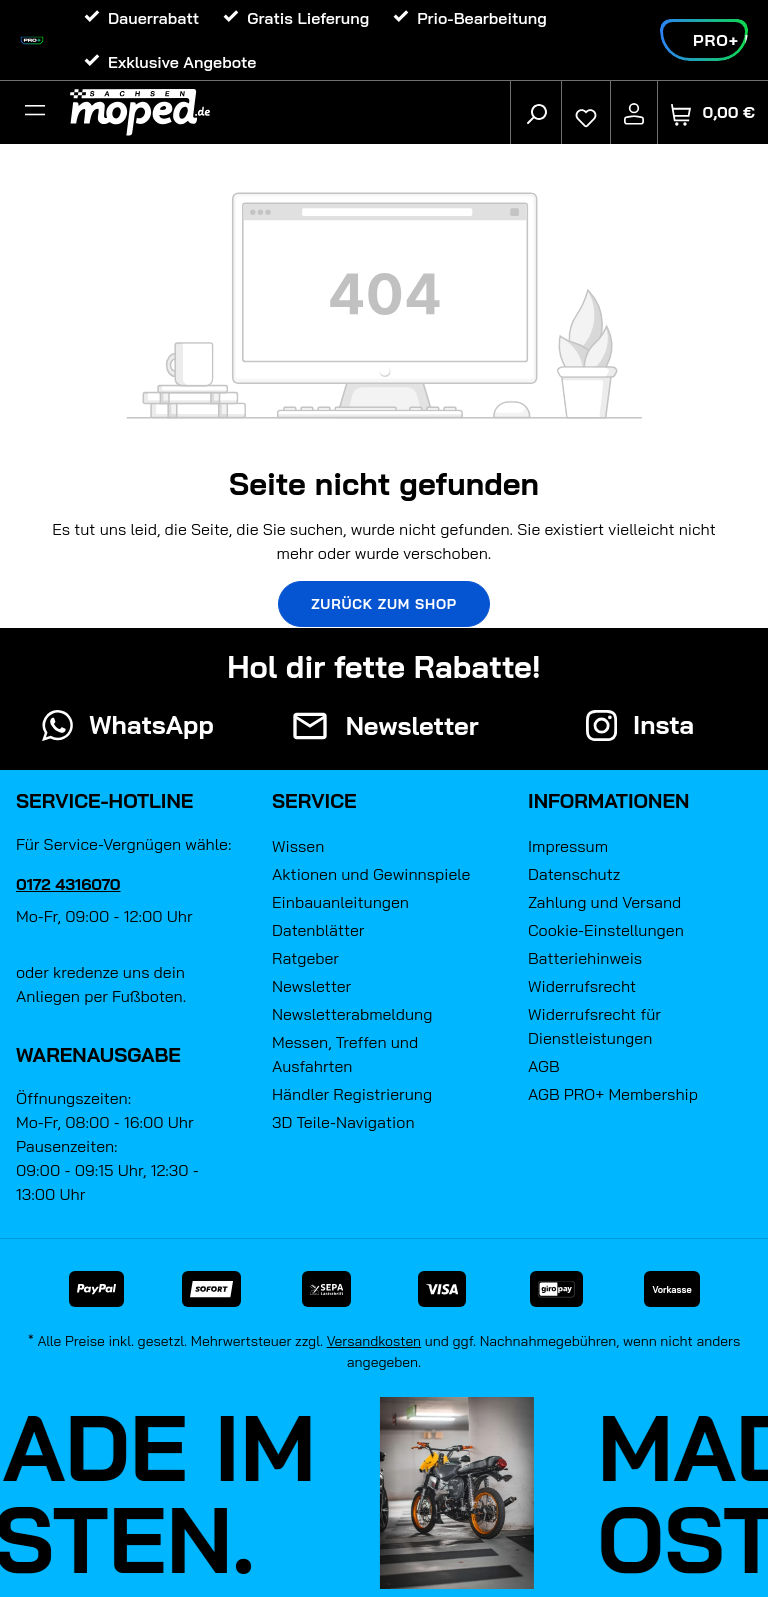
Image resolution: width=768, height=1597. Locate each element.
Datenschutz (574, 874)
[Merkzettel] (586, 113)
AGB (544, 1066)
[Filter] (35, 113)
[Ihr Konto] (634, 113)
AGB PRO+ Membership (613, 1094)
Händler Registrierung (352, 1094)
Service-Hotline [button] (104, 800)
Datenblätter (318, 930)
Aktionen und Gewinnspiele (371, 874)
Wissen (298, 846)
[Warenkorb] (713, 112)
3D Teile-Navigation (343, 1122)
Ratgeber (305, 958)
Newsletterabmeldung (352, 1014)
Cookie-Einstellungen (606, 930)
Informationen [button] (608, 800)
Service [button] (314, 800)
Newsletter (311, 986)
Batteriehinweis (585, 958)
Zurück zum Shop (384, 604)
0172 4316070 (68, 884)
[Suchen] (536, 113)
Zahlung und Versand (604, 902)
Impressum (568, 846)
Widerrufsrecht (582, 986)
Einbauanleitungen (340, 902)
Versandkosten (374, 1341)
